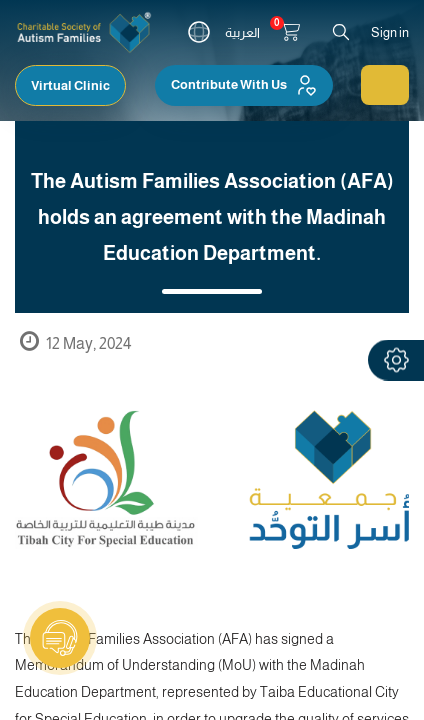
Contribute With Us (244, 85)
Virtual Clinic (70, 85)
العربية (242, 32)
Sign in (390, 32)
